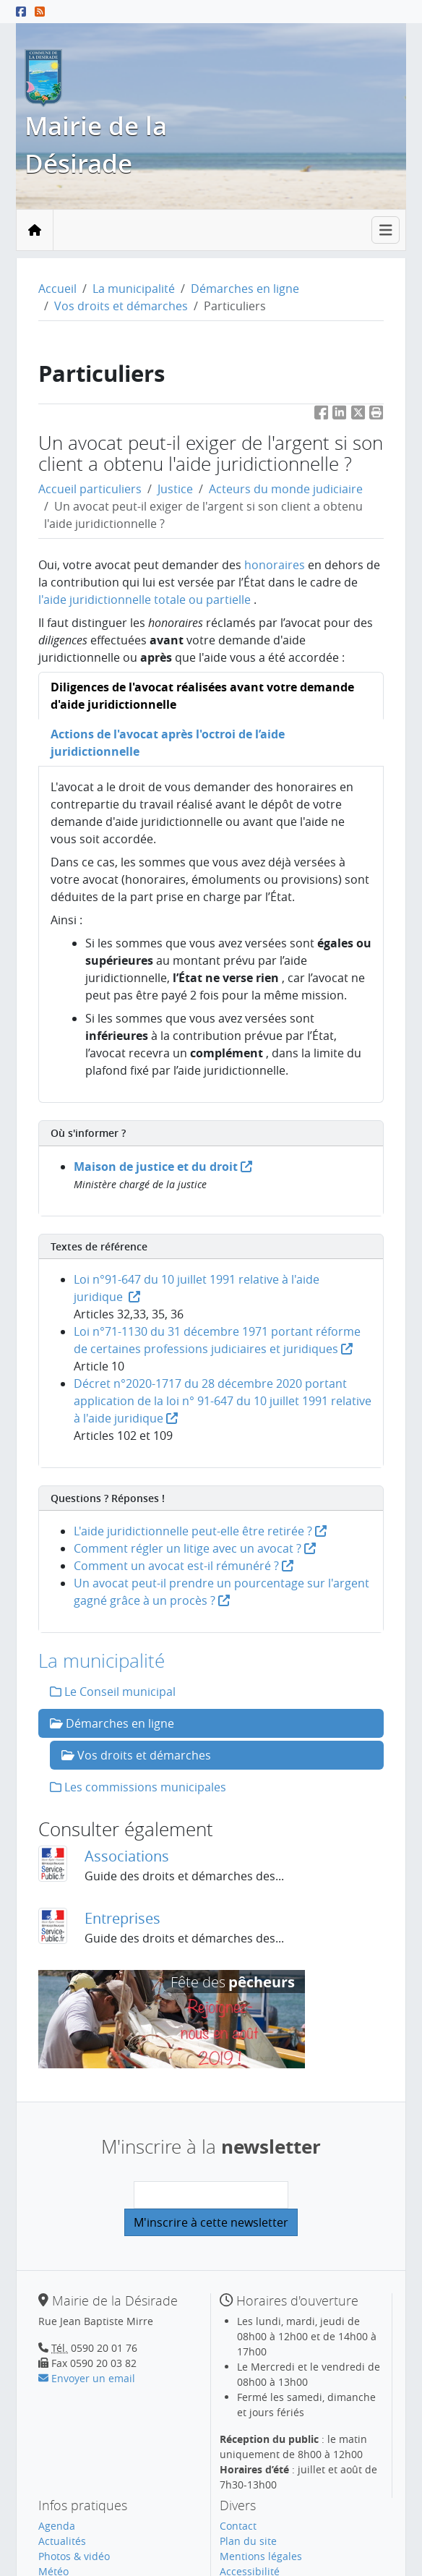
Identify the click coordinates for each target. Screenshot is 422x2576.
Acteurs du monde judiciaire (286, 489)
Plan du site (248, 2541)
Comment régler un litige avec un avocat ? (195, 1548)
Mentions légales (261, 2556)
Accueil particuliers (90, 489)
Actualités (62, 2541)
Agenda (56, 2526)
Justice (175, 489)
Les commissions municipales (138, 1787)
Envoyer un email (86, 2378)
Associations (127, 1856)
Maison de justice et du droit (163, 1166)
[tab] (211, 696)
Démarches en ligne (245, 289)
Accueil (57, 289)
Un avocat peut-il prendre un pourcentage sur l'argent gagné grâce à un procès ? (221, 1591)
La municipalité (133, 289)
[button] (376, 415)
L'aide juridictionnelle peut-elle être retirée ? (200, 1531)
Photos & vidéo (74, 2556)
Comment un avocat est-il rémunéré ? (183, 1566)
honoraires (274, 565)
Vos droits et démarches (121, 306)
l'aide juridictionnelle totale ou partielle (144, 599)
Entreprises (122, 1918)
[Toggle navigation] (385, 230)
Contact (238, 2526)
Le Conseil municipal (113, 1691)
